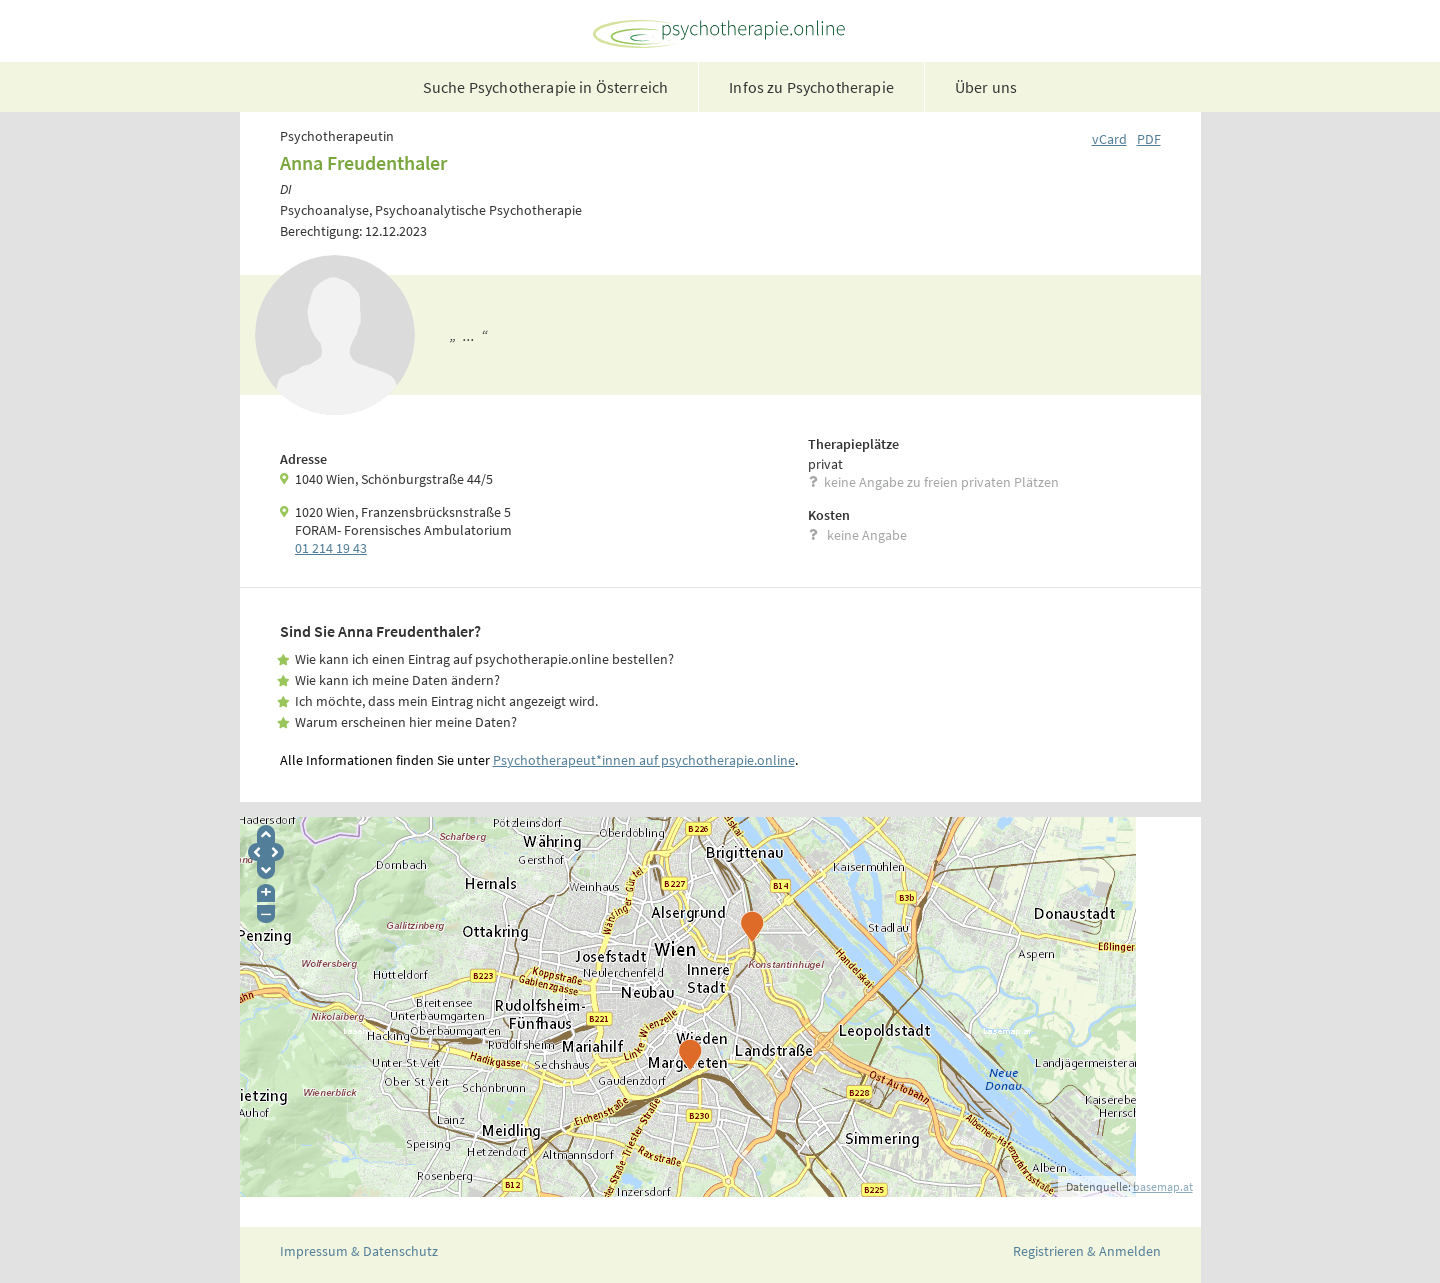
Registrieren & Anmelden (1087, 1251)
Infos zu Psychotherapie (811, 87)
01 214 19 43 (331, 548)
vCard (1109, 139)
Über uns (986, 87)
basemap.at (1163, 1186)
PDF (1149, 139)
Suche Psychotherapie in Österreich (545, 87)
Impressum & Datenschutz (359, 1251)
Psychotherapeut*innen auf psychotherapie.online (644, 760)
